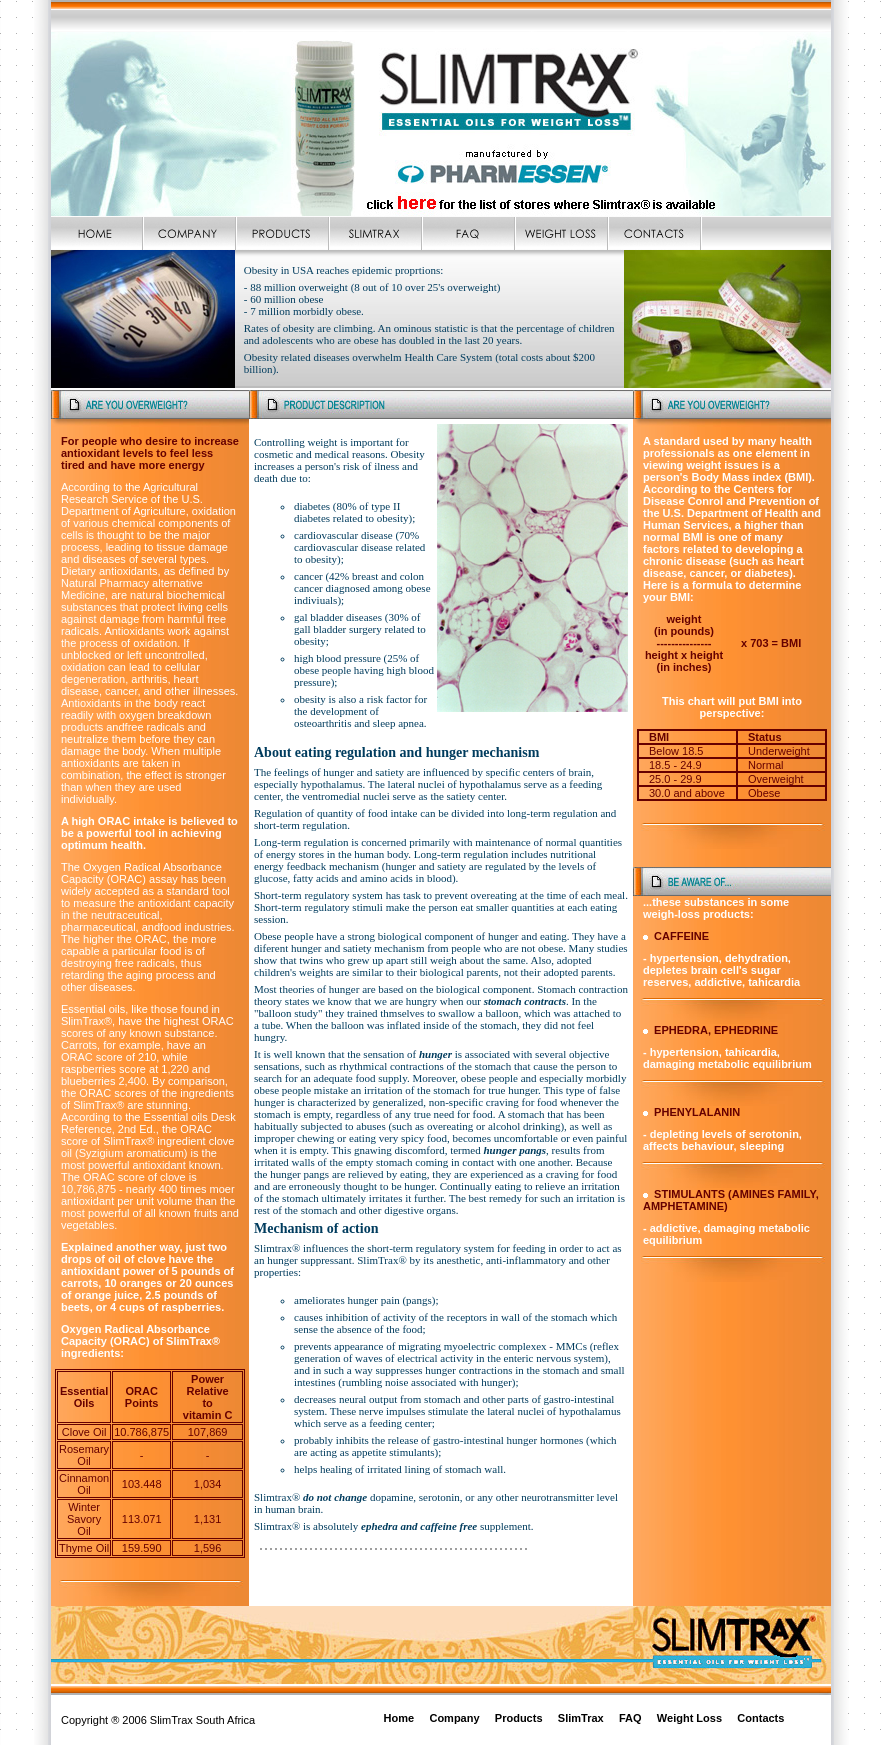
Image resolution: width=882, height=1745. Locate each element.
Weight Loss (689, 1718)
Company (454, 1718)
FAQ (630, 1718)
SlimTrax (581, 1718)
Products (519, 1718)
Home (399, 1718)
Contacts (760, 1718)
